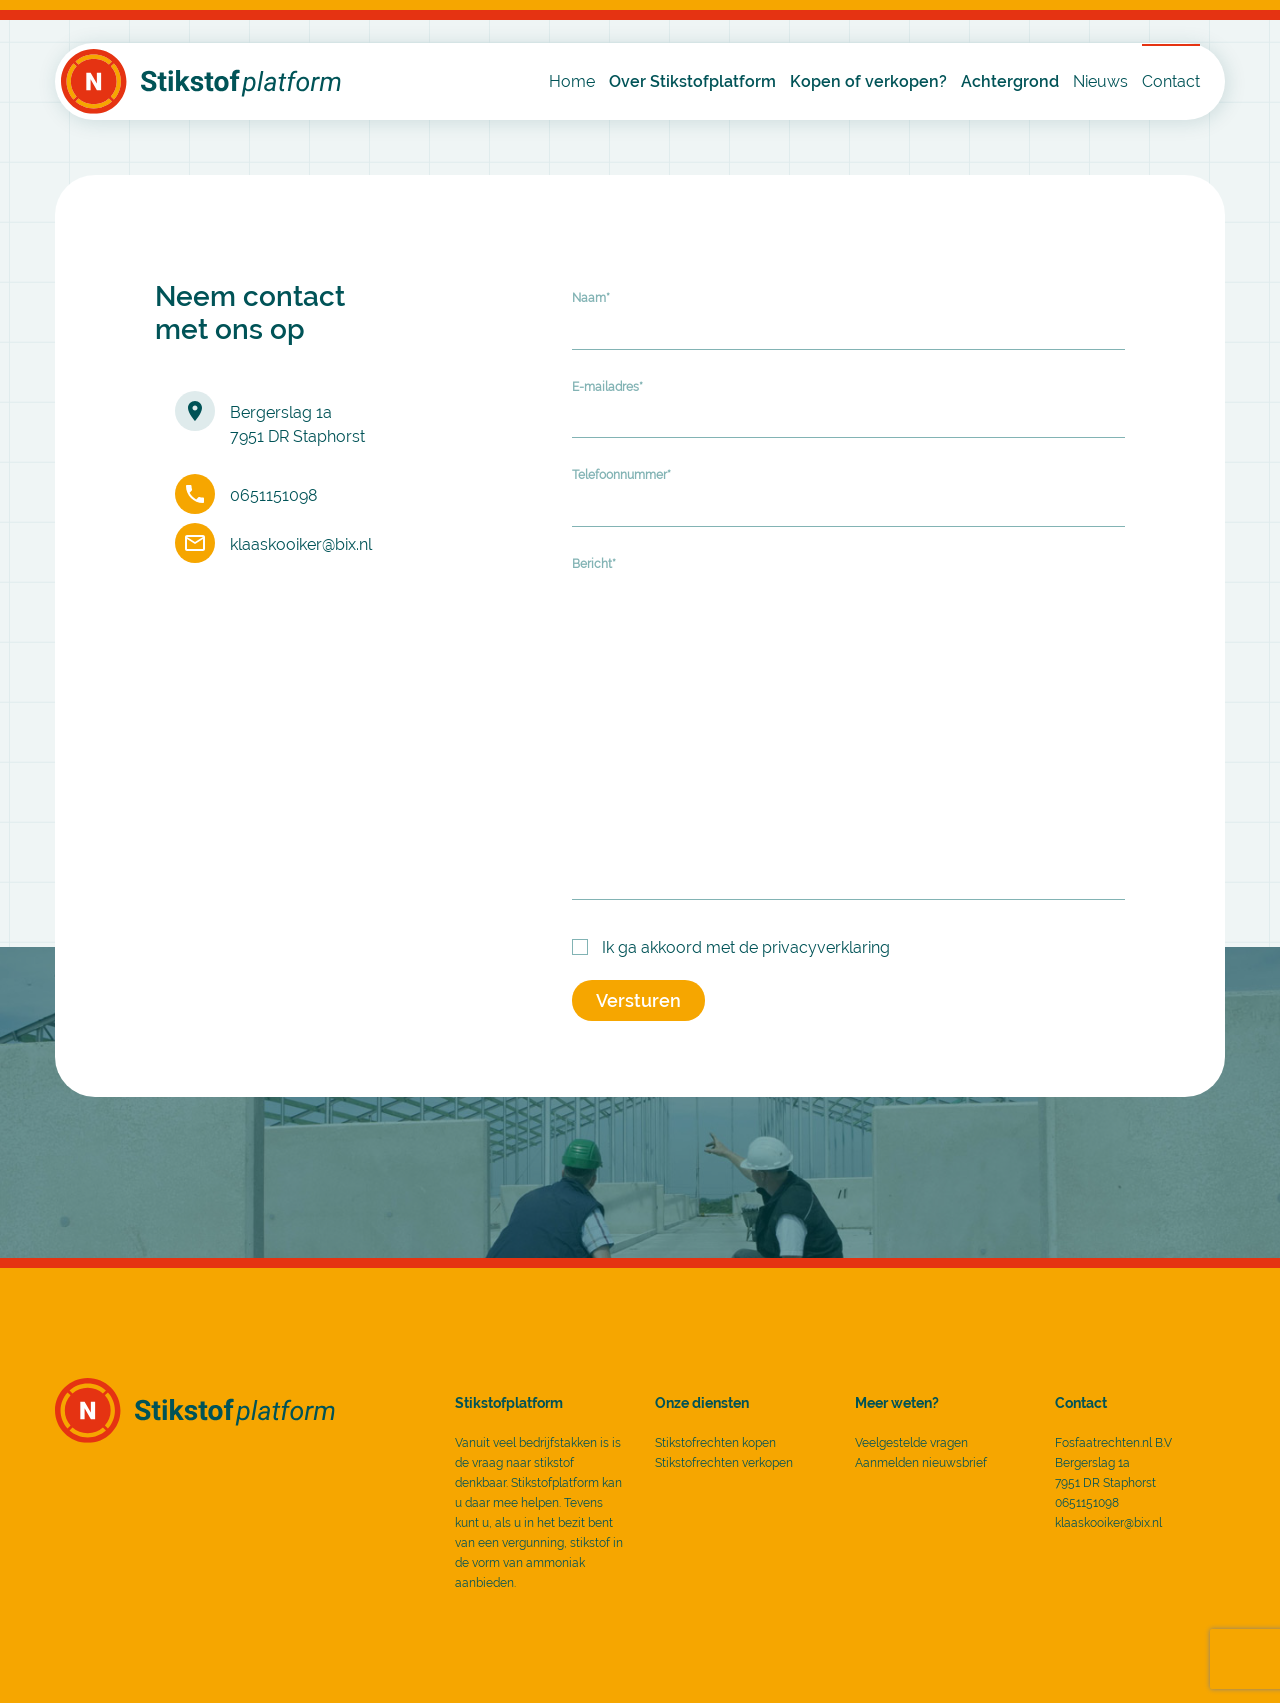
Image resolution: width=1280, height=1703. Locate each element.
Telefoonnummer (621, 475)
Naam (591, 298)
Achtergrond (1010, 81)
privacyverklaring (826, 947)
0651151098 (273, 495)
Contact (1171, 81)
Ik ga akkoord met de (746, 947)
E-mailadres (607, 387)
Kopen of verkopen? (868, 81)
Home (572, 81)
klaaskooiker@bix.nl (301, 544)
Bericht (594, 564)
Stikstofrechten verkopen (724, 1463)
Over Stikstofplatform (692, 81)
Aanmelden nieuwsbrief (921, 1463)
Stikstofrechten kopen (715, 1443)
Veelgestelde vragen (911, 1443)
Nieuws (1100, 81)
